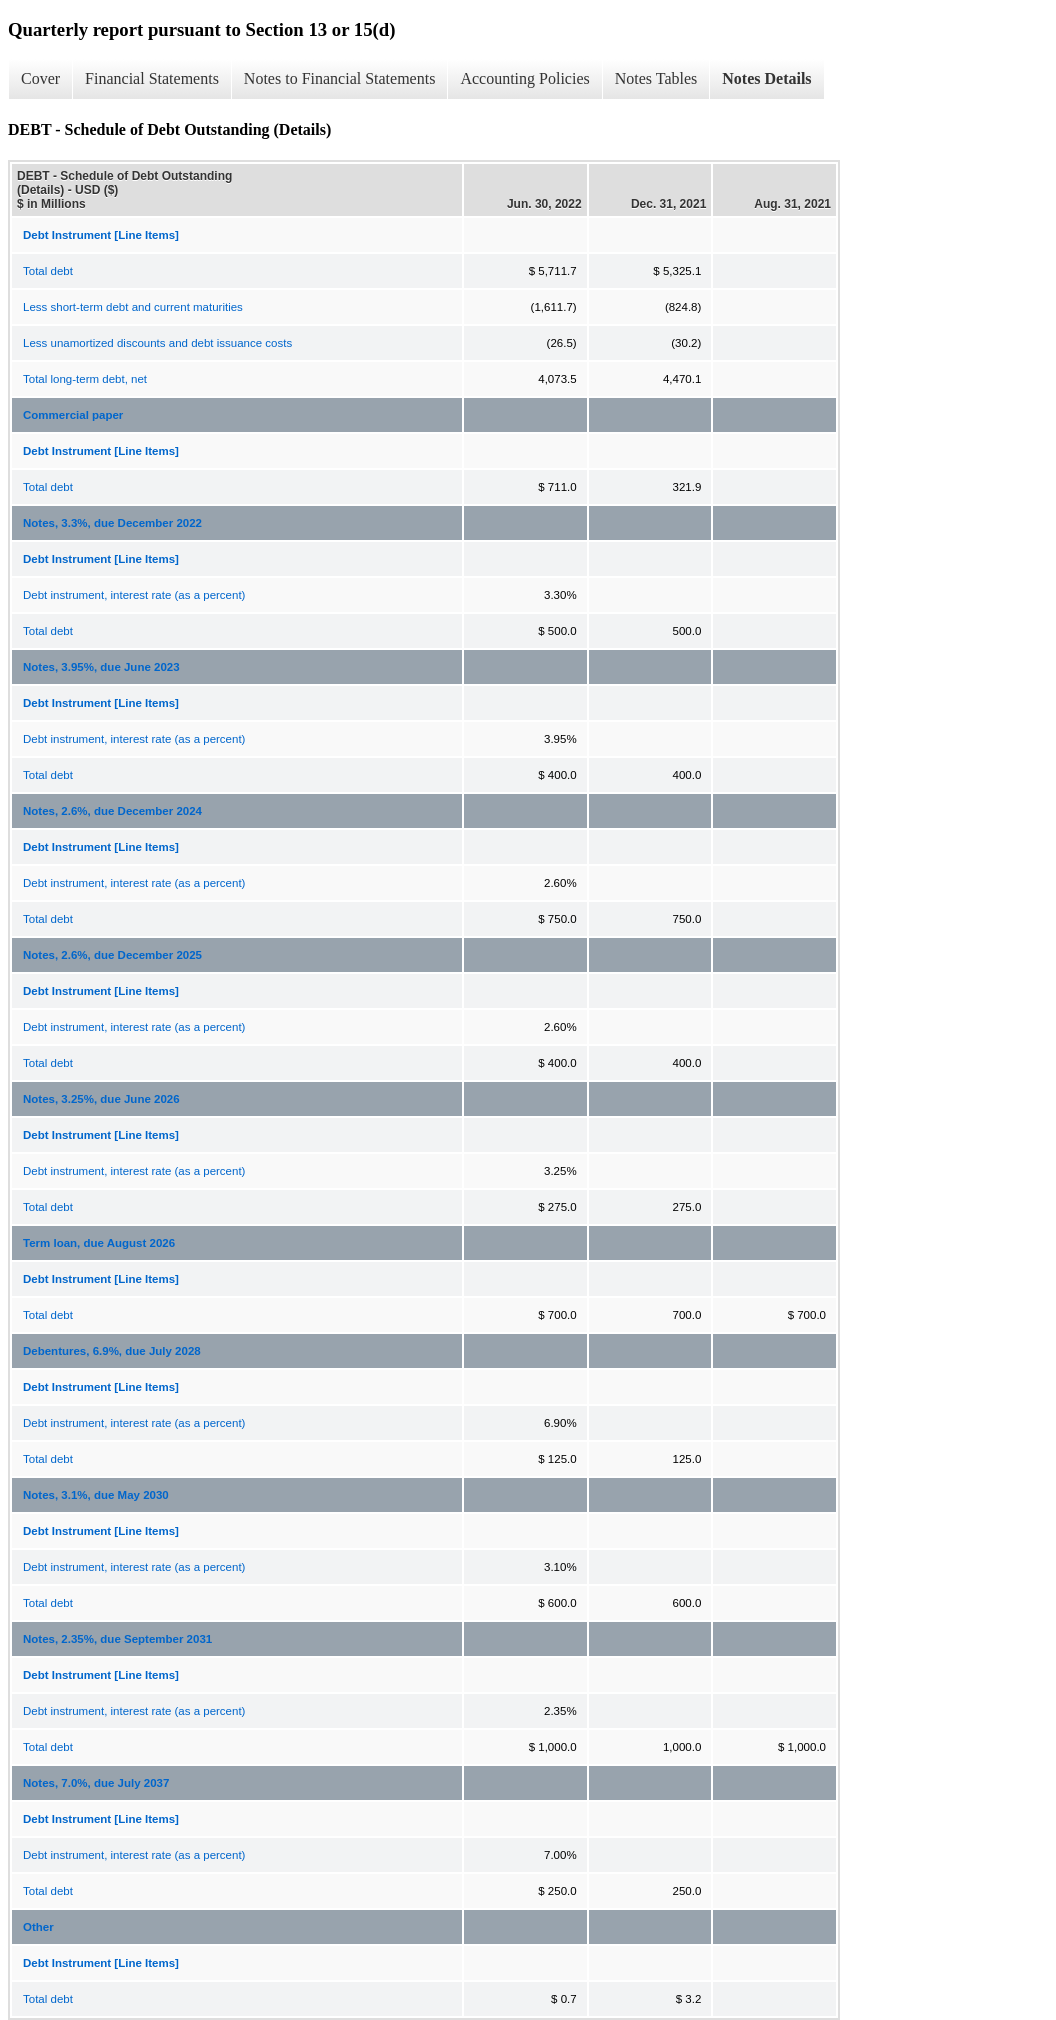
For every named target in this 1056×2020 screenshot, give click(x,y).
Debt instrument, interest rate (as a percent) (134, 595)
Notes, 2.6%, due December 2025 (112, 955)
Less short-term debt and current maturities (133, 307)
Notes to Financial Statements (340, 78)
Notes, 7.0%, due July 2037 (96, 1783)
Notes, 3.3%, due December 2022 (112, 523)
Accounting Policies (524, 78)
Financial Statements (152, 78)
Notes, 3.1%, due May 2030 (96, 1495)
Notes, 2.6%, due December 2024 (112, 811)
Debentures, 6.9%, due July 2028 (112, 1351)
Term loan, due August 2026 (99, 1243)
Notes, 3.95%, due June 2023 (101, 667)
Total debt (48, 271)
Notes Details (766, 78)
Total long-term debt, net (85, 379)
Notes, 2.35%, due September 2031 (117, 1639)
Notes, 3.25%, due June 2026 (101, 1099)
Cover (40, 78)
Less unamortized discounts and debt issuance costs (157, 343)
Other (38, 1927)
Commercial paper (73, 415)
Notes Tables (656, 78)
